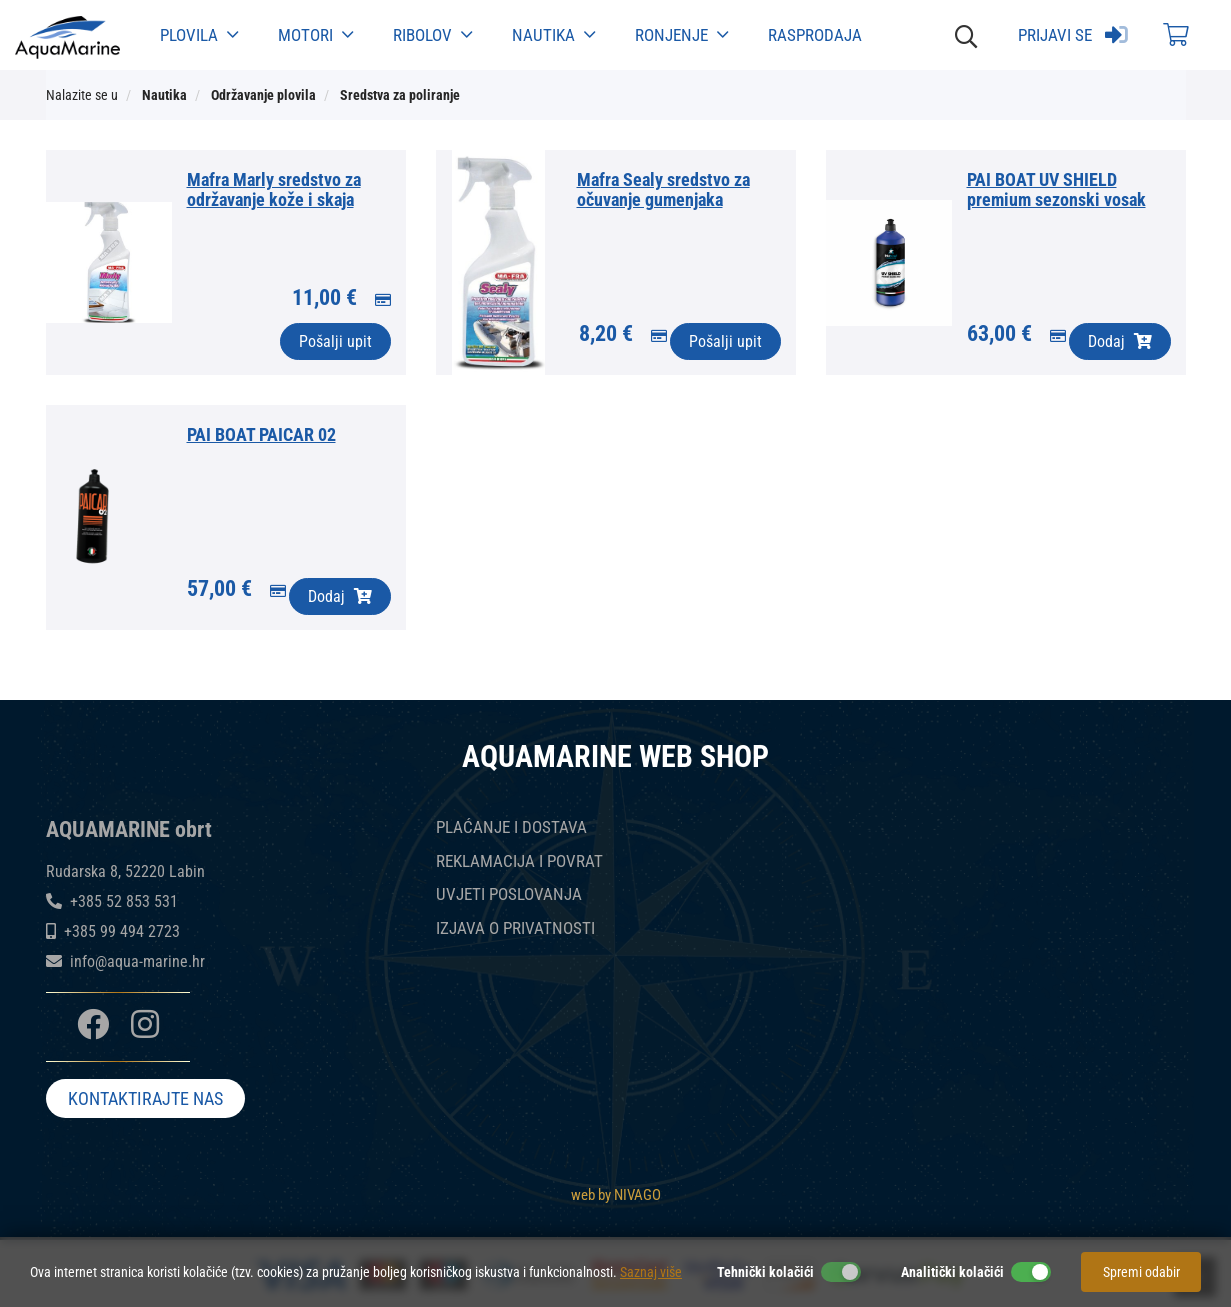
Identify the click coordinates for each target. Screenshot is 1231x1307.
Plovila (199, 35)
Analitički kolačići (952, 1272)
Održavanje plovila (263, 95)
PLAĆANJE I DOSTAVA (511, 827)
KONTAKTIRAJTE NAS (145, 1101)
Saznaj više (651, 1272)
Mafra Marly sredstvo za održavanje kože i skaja (274, 189)
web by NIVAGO (616, 1192)
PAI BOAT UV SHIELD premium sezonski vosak (1056, 189)
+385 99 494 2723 (122, 931)
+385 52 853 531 (124, 901)
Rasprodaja (815, 35)
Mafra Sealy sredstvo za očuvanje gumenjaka (663, 189)
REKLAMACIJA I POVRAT (519, 861)
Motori (315, 35)
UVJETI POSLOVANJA (509, 894)
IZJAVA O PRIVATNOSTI (515, 928)
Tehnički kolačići (765, 1272)
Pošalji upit (335, 341)
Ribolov (432, 35)
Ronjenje (681, 35)
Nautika (553, 35)
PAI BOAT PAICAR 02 (261, 434)
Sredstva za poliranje (400, 95)
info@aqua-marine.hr (137, 961)
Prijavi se (1073, 35)
